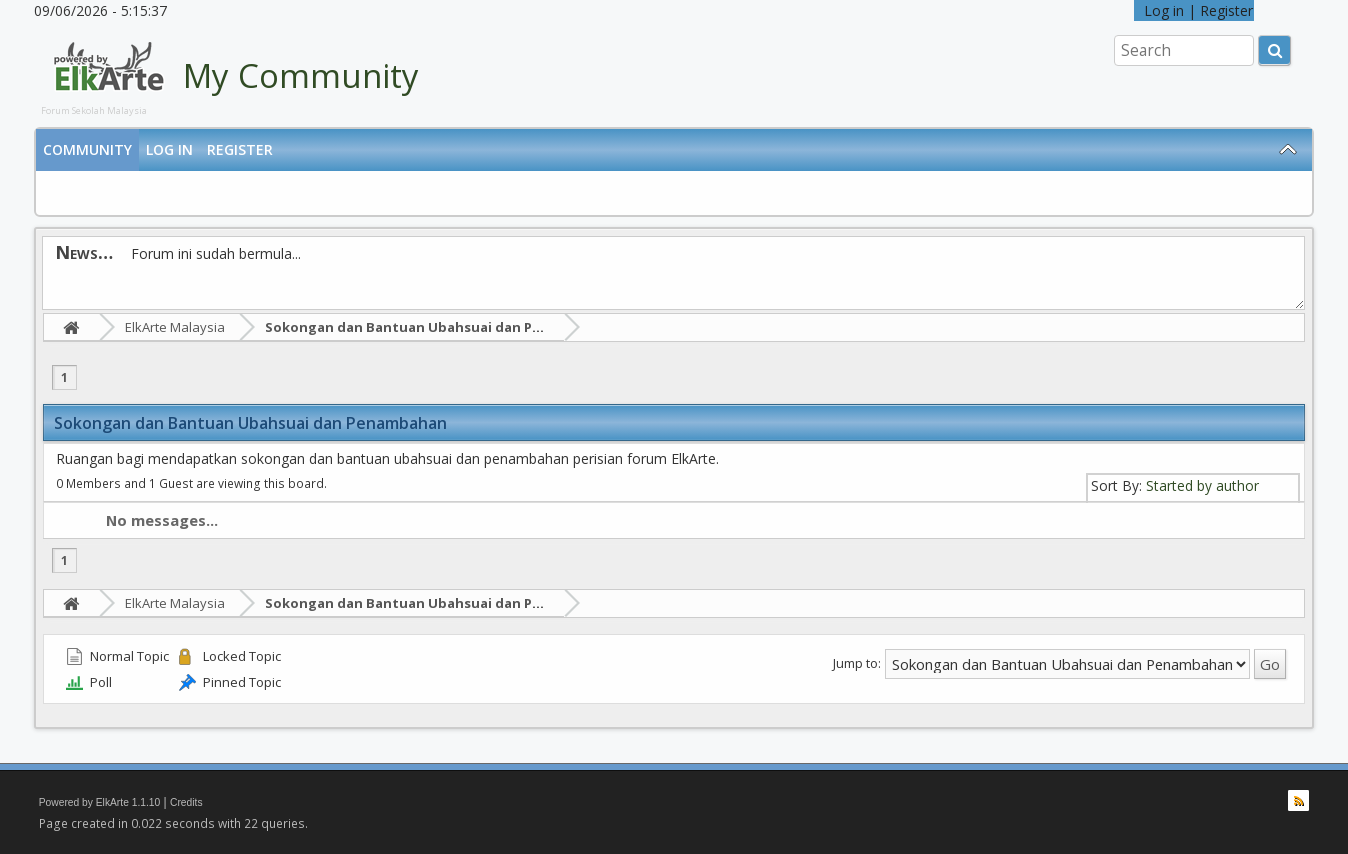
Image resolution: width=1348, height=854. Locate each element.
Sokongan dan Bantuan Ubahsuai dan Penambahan (438, 327)
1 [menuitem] (64, 377)
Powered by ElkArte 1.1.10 (100, 802)
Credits (186, 802)
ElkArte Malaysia (175, 327)
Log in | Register (1194, 10)
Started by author (1202, 485)
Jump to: (857, 663)
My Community (301, 75)
